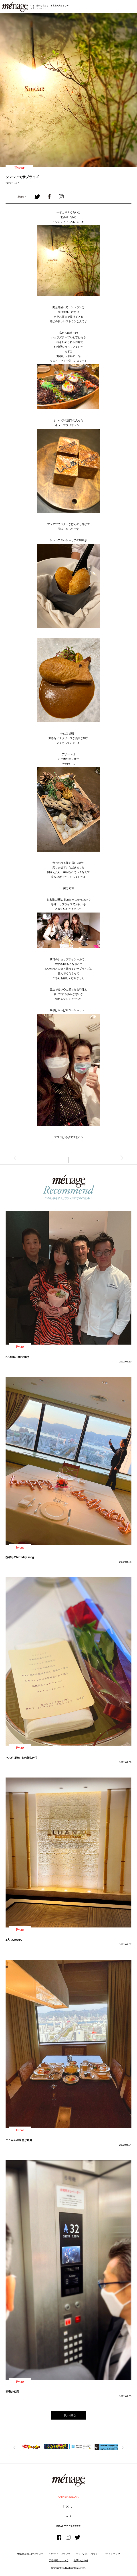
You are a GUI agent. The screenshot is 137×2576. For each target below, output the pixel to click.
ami (68, 2516)
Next (122, 2447)
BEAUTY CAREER (68, 2526)
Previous (15, 2447)
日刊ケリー (68, 2506)
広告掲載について (58, 2560)
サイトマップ (112, 2554)
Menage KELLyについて (30, 2554)
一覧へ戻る (68, 2415)
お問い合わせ (81, 2560)
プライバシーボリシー (88, 2554)
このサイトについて (59, 2554)
